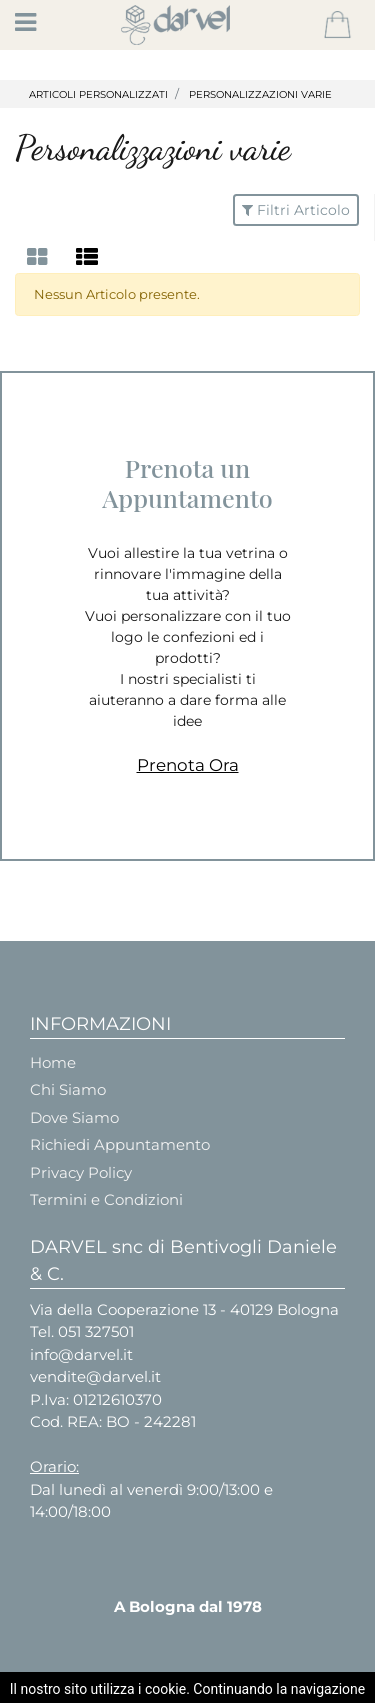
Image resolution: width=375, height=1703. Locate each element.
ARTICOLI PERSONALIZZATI (98, 94)
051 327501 (96, 1331)
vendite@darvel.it (95, 1376)
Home (53, 1062)
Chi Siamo (68, 1089)
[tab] (40, 257)
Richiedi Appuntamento (120, 1144)
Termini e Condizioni (106, 1199)
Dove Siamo (74, 1117)
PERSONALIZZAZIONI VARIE (260, 94)
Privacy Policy (81, 1172)
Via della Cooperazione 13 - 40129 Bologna (184, 1309)
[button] (337, 25)
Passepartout (237, 1685)
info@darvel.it (81, 1354)
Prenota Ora (188, 765)
